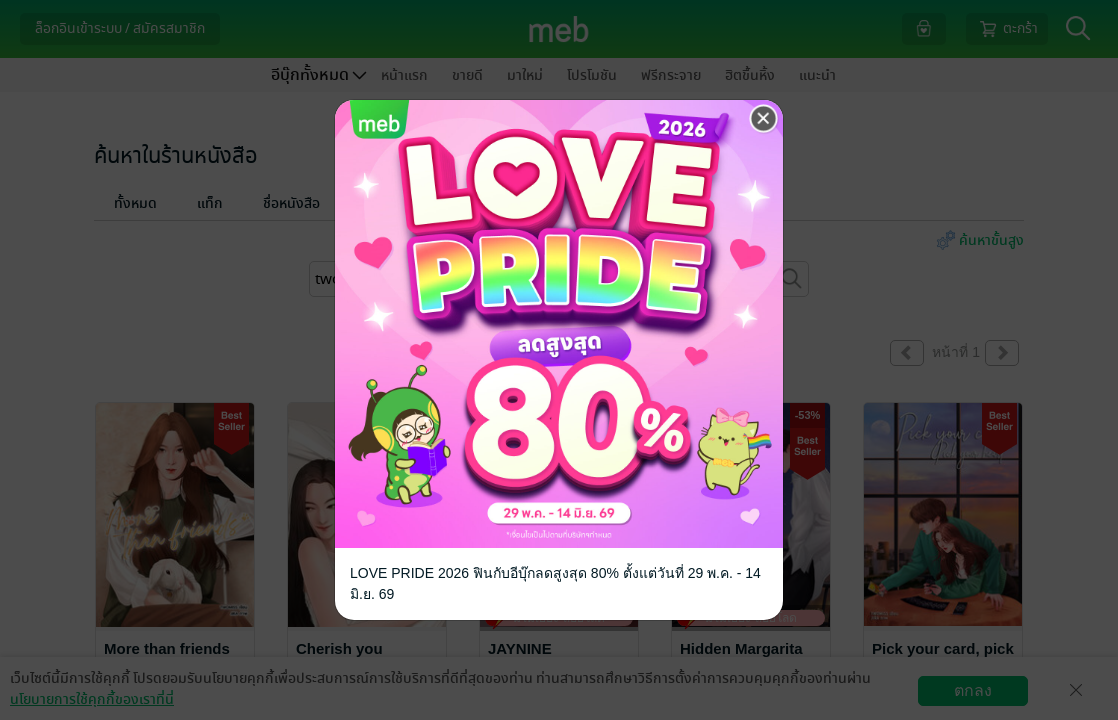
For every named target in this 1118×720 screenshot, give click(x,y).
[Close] (764, 119)
